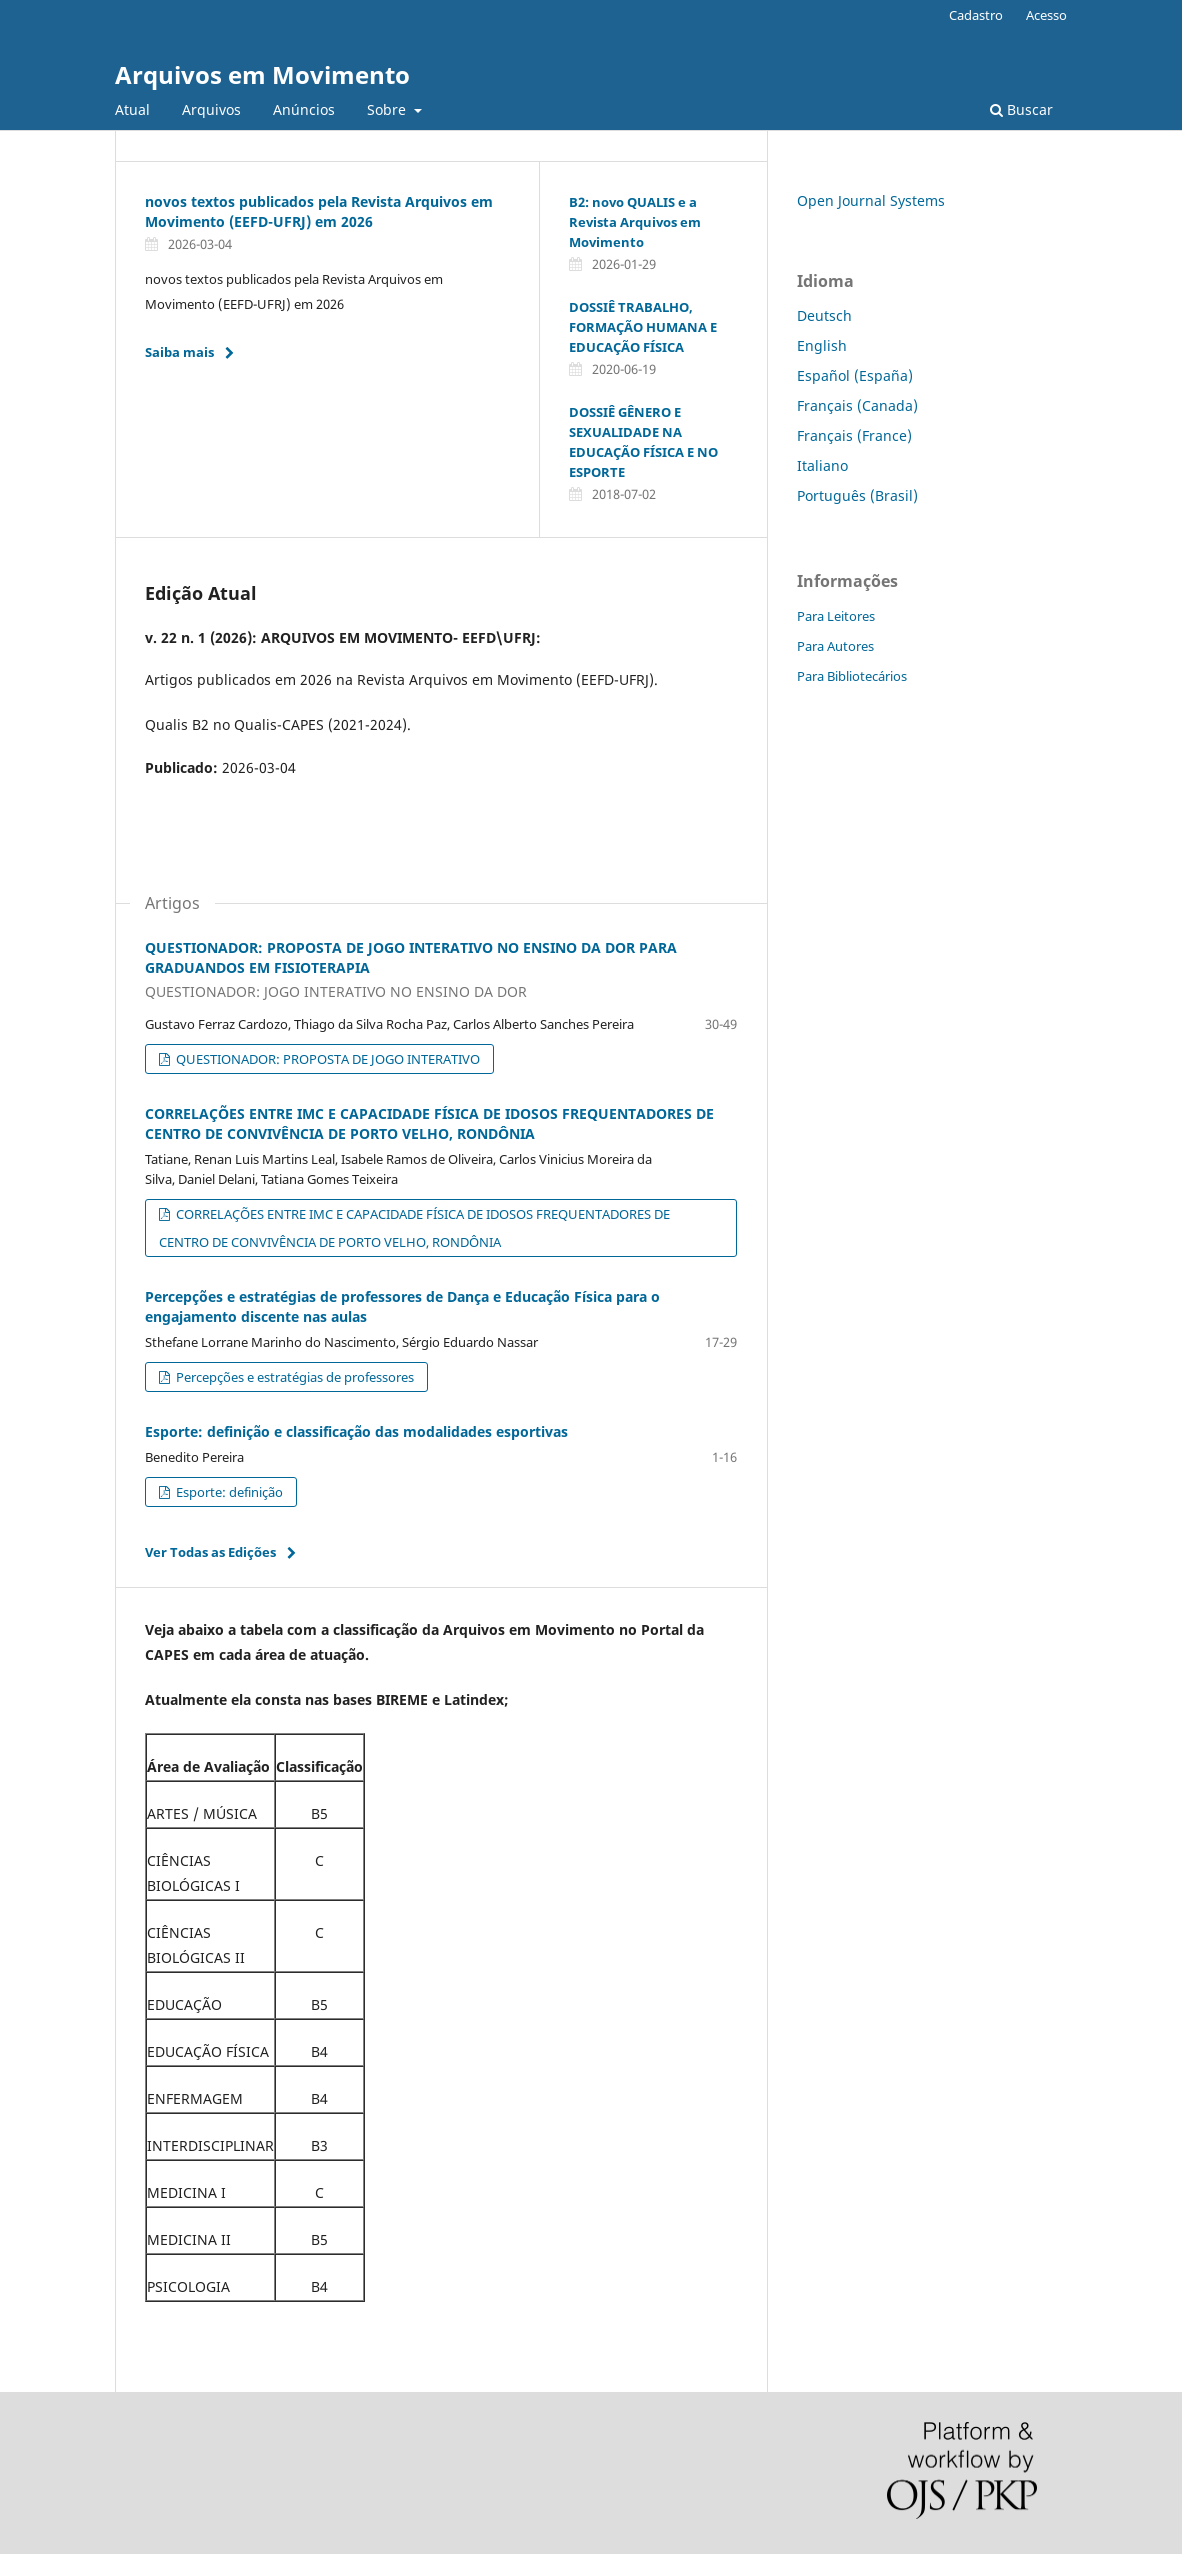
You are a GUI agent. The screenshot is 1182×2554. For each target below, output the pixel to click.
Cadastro (976, 15)
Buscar (1021, 109)
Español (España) (855, 375)
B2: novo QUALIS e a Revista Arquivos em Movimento (635, 222)
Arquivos (211, 109)
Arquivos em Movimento (262, 74)
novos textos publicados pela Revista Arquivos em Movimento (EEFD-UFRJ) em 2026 (319, 211)
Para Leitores (836, 616)
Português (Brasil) (857, 495)
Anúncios (304, 109)
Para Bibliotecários (852, 676)
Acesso (1046, 15)
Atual (132, 109)
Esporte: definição (228, 1492)
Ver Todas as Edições (210, 1552)
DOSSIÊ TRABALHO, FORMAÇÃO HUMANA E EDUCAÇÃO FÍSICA (643, 327)
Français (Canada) (857, 405)
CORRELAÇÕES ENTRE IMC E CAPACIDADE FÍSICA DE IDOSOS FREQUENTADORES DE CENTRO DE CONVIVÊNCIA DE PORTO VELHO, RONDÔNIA (429, 1123)
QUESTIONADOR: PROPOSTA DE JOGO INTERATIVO (326, 1059)
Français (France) (854, 435)
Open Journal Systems (871, 200)
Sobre (388, 109)
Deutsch (824, 315)
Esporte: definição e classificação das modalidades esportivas (356, 1431)
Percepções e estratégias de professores (293, 1377)
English (822, 345)
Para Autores (835, 646)
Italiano (822, 465)
